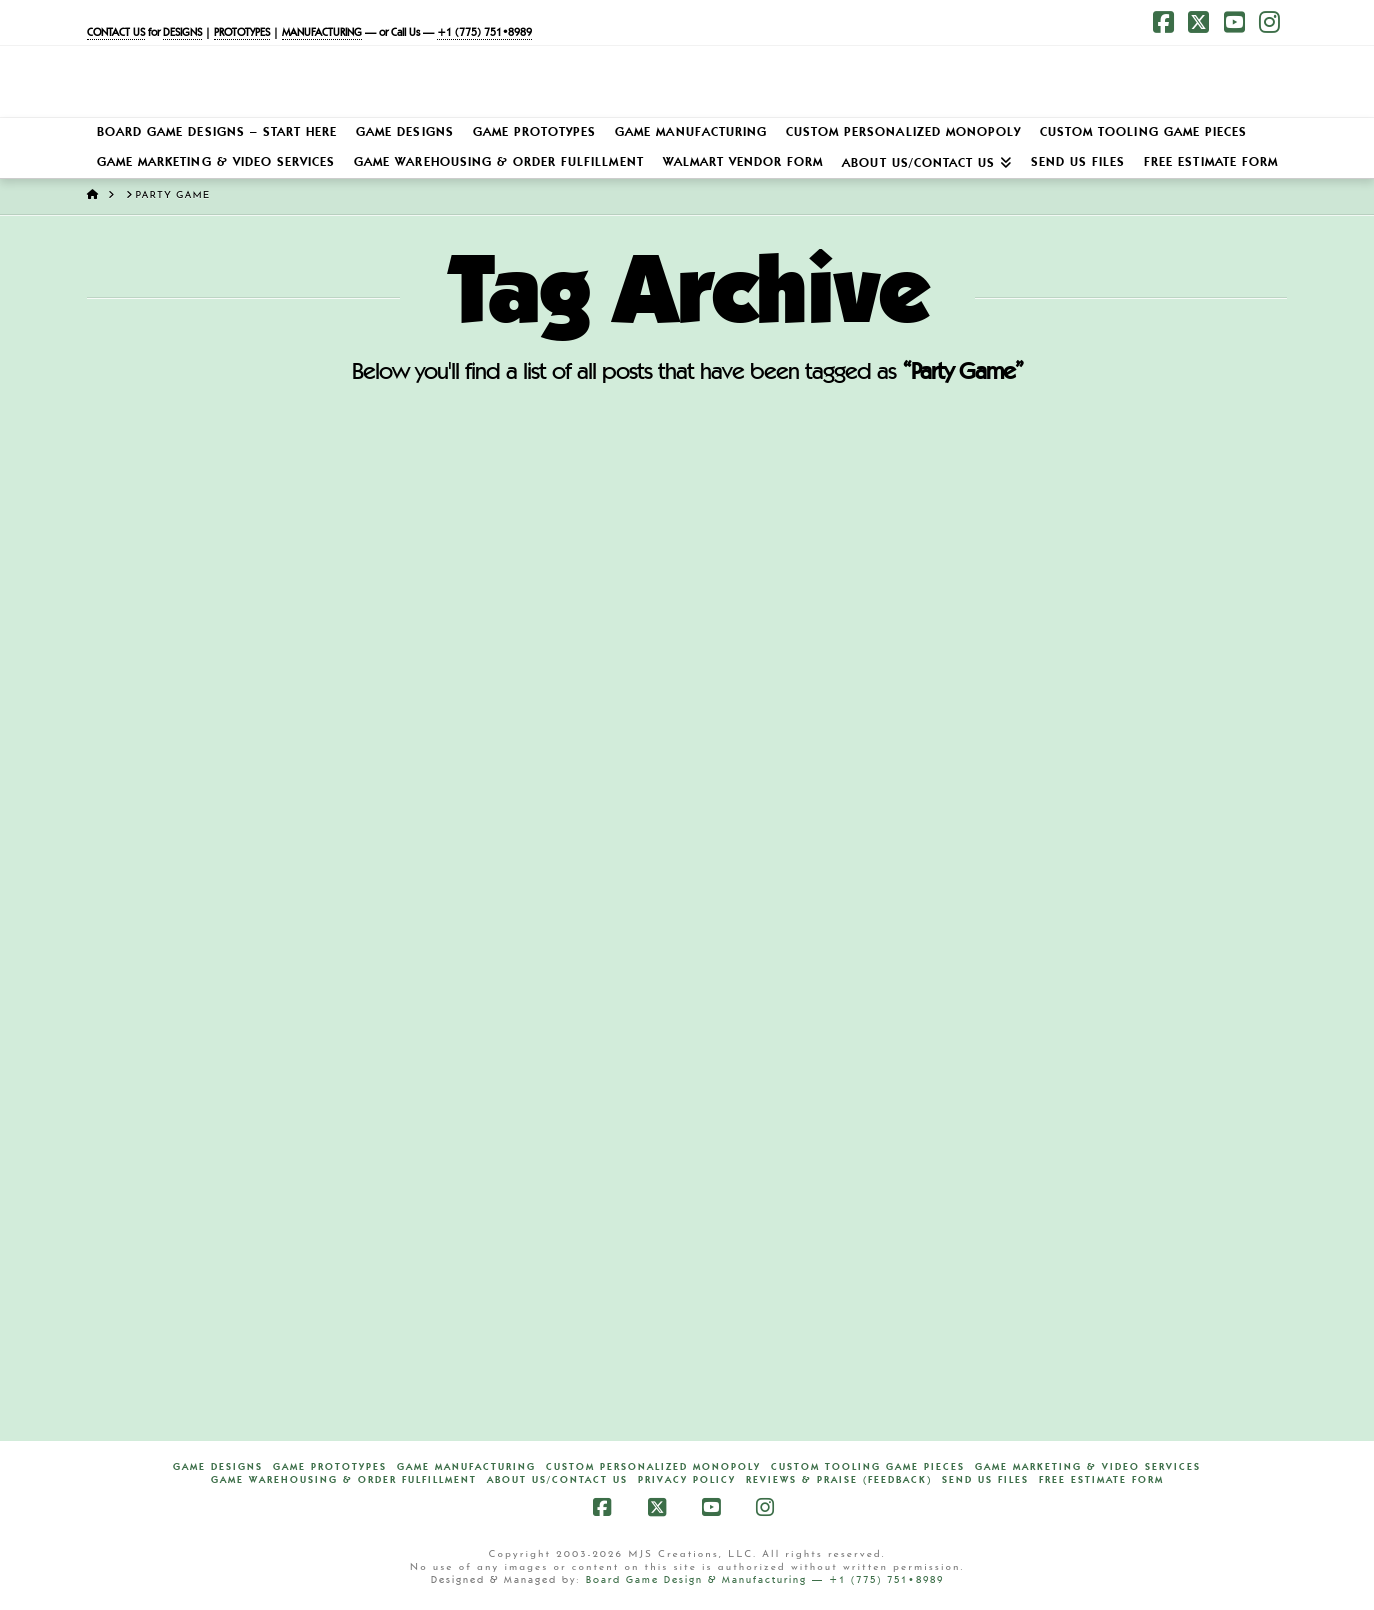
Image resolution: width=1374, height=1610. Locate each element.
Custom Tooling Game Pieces (868, 1467)
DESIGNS (182, 33)
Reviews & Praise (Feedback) (839, 1480)
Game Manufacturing (466, 1467)
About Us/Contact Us (557, 1480)
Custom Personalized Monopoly (653, 1467)
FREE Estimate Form (1101, 1480)
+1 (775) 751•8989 (484, 33)
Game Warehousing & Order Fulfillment (344, 1480)
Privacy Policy (687, 1480)
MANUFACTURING (322, 33)
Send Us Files (985, 1480)
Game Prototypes (330, 1467)
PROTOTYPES (242, 33)
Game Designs (218, 1467)
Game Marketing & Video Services (1088, 1467)
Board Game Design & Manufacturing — (707, 1580)
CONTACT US (116, 33)
